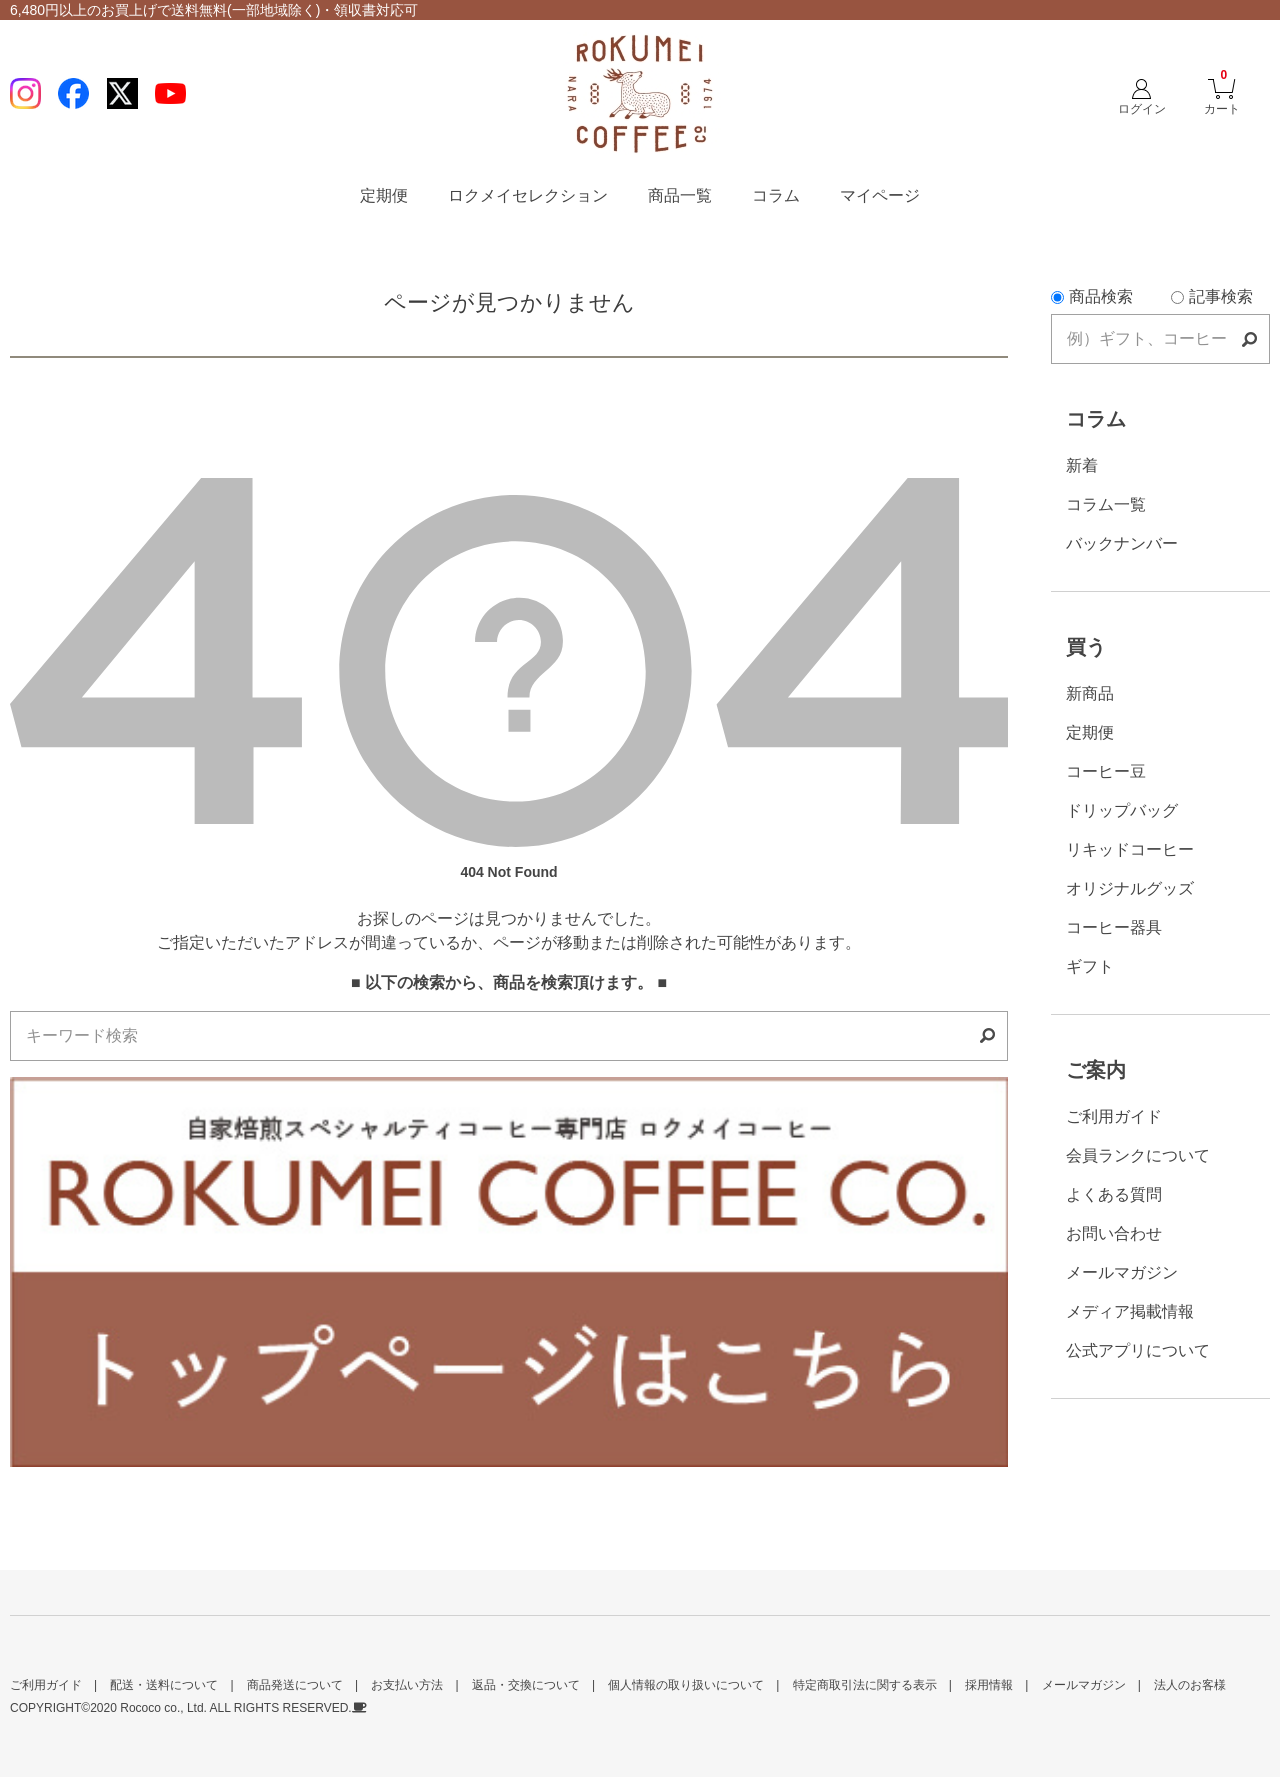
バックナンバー (1122, 543)
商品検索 (1092, 296)
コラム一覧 (1106, 504)
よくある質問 (1114, 1194)
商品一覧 (680, 195)
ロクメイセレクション (528, 195)
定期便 (384, 195)
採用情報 (989, 1685)
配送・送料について (164, 1685)
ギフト (1090, 966)
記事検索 (1212, 296)
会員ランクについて (1138, 1155)
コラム (776, 195)
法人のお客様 (1190, 1685)
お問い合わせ (1114, 1233)
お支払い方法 (407, 1685)
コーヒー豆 (1106, 771)
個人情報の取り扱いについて (686, 1685)
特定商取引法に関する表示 (865, 1685)
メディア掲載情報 (1130, 1311)
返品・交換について (526, 1685)
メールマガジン (1122, 1272)
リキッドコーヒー (1130, 849)
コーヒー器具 (1114, 927)
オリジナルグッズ (1130, 888)
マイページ (880, 195)
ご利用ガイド (1114, 1116)
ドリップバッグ (1122, 810)
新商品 (1090, 693)
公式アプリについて (1138, 1350)
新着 (1082, 465)
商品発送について (295, 1685)
